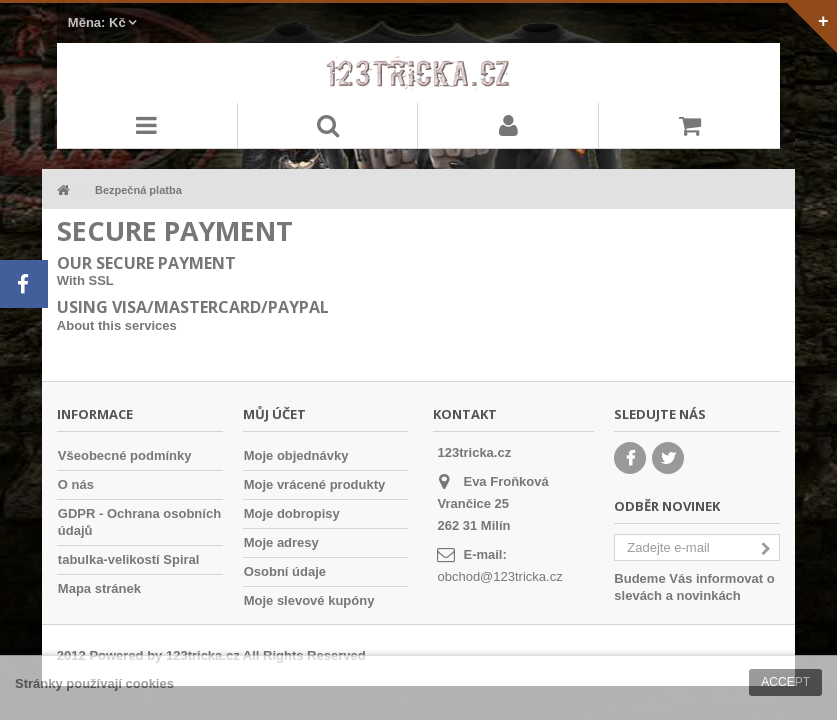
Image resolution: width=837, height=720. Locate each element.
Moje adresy (281, 542)
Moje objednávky (296, 455)
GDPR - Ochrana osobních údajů (139, 522)
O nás (76, 484)
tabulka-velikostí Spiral (129, 559)
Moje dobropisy (292, 513)
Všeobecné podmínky (125, 455)
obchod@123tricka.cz (499, 576)
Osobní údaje (285, 571)
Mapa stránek (99, 588)
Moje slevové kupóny (309, 600)
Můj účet (274, 414)
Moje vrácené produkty (315, 484)
